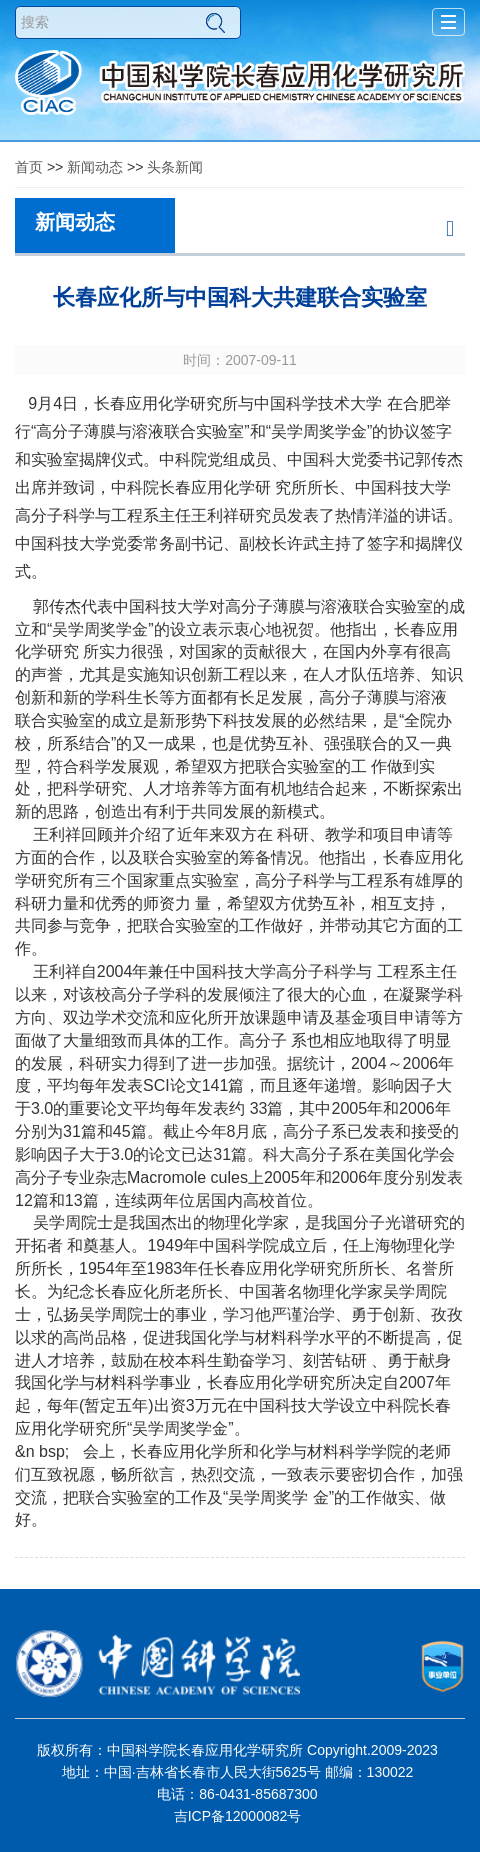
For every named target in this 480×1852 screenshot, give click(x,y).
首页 (29, 167)
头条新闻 (175, 167)
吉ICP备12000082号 (238, 1816)
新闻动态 (95, 167)
